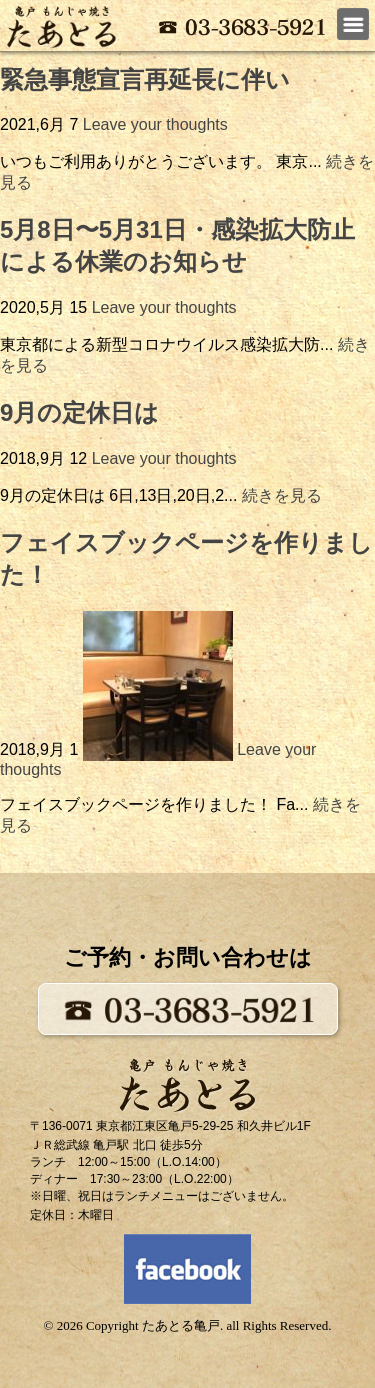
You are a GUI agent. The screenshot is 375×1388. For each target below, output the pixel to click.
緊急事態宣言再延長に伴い (145, 79)
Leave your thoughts (155, 124)
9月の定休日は (79, 412)
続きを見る (282, 495)
